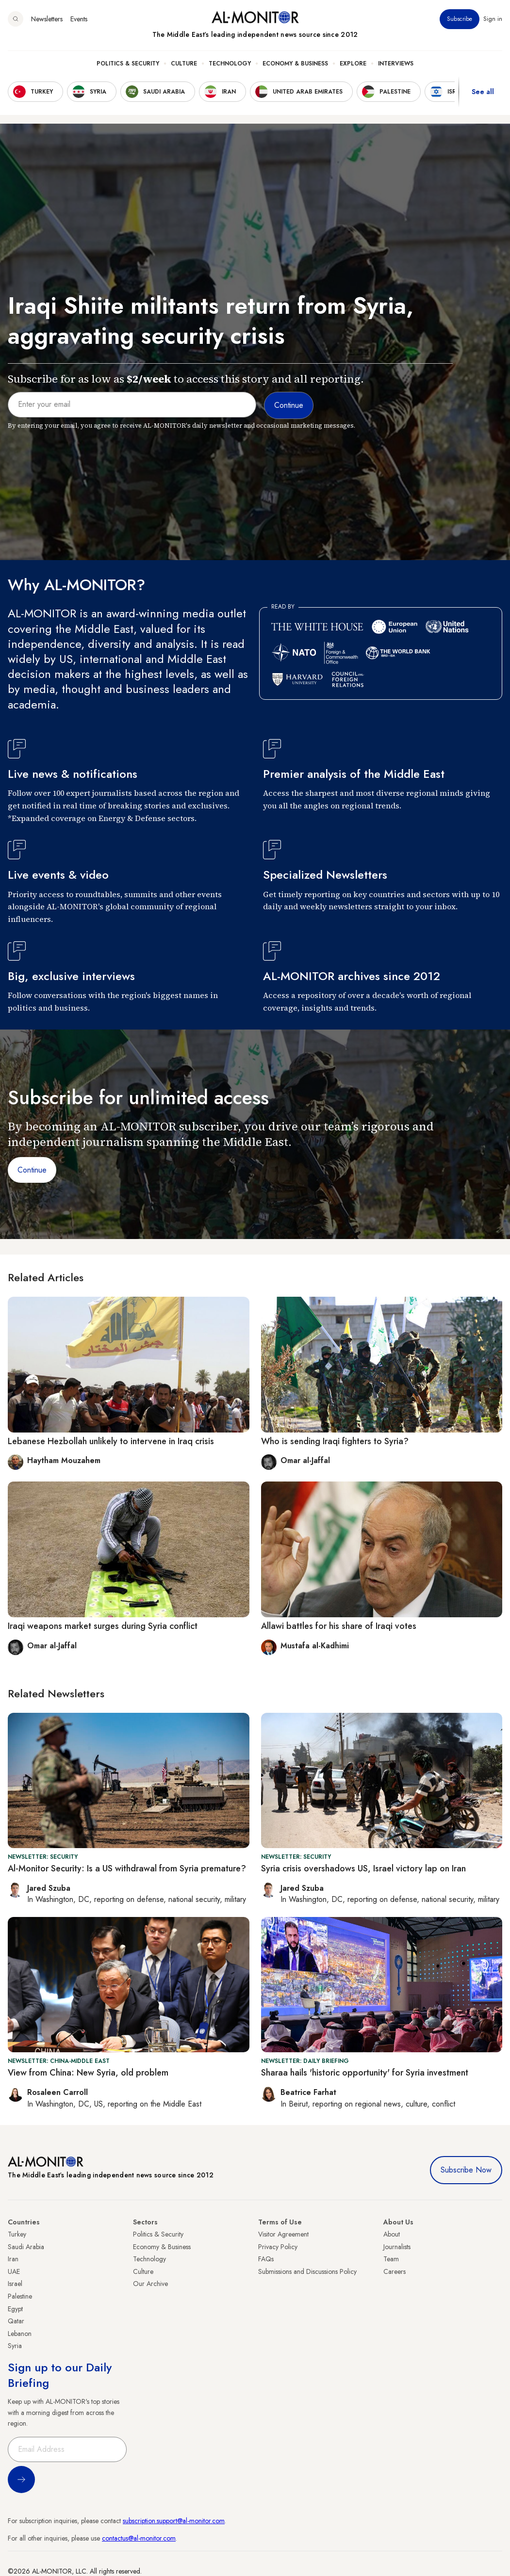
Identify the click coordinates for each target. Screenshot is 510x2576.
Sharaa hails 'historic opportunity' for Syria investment (364, 2072)
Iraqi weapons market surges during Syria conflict (102, 1626)
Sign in (492, 19)
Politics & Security (128, 63)
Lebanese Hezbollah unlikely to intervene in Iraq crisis (111, 1441)
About (391, 2234)
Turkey (17, 2234)
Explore (353, 63)
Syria (15, 2346)
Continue (32, 1169)
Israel (15, 2283)
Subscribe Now (466, 2169)
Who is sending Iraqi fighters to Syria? (335, 1441)
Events (78, 19)
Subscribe (459, 19)
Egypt (15, 2309)
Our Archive (150, 2283)
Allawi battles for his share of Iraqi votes (338, 1626)
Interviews (395, 63)
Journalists (397, 2247)
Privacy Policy (277, 2247)
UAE (14, 2271)
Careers (394, 2271)
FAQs (266, 2259)
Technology (230, 63)
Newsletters (47, 19)
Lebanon (20, 2333)
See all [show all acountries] (483, 92)
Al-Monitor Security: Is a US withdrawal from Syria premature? (127, 1868)
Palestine (20, 2296)
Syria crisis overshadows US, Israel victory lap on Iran (363, 1868)
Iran (13, 2259)
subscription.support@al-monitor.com (174, 2521)
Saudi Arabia (26, 2247)
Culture (184, 63)
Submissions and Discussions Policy (307, 2271)
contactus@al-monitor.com (139, 2538)
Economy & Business (295, 63)
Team (391, 2259)
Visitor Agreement (283, 2234)
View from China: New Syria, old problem (88, 2072)
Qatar (16, 2321)
